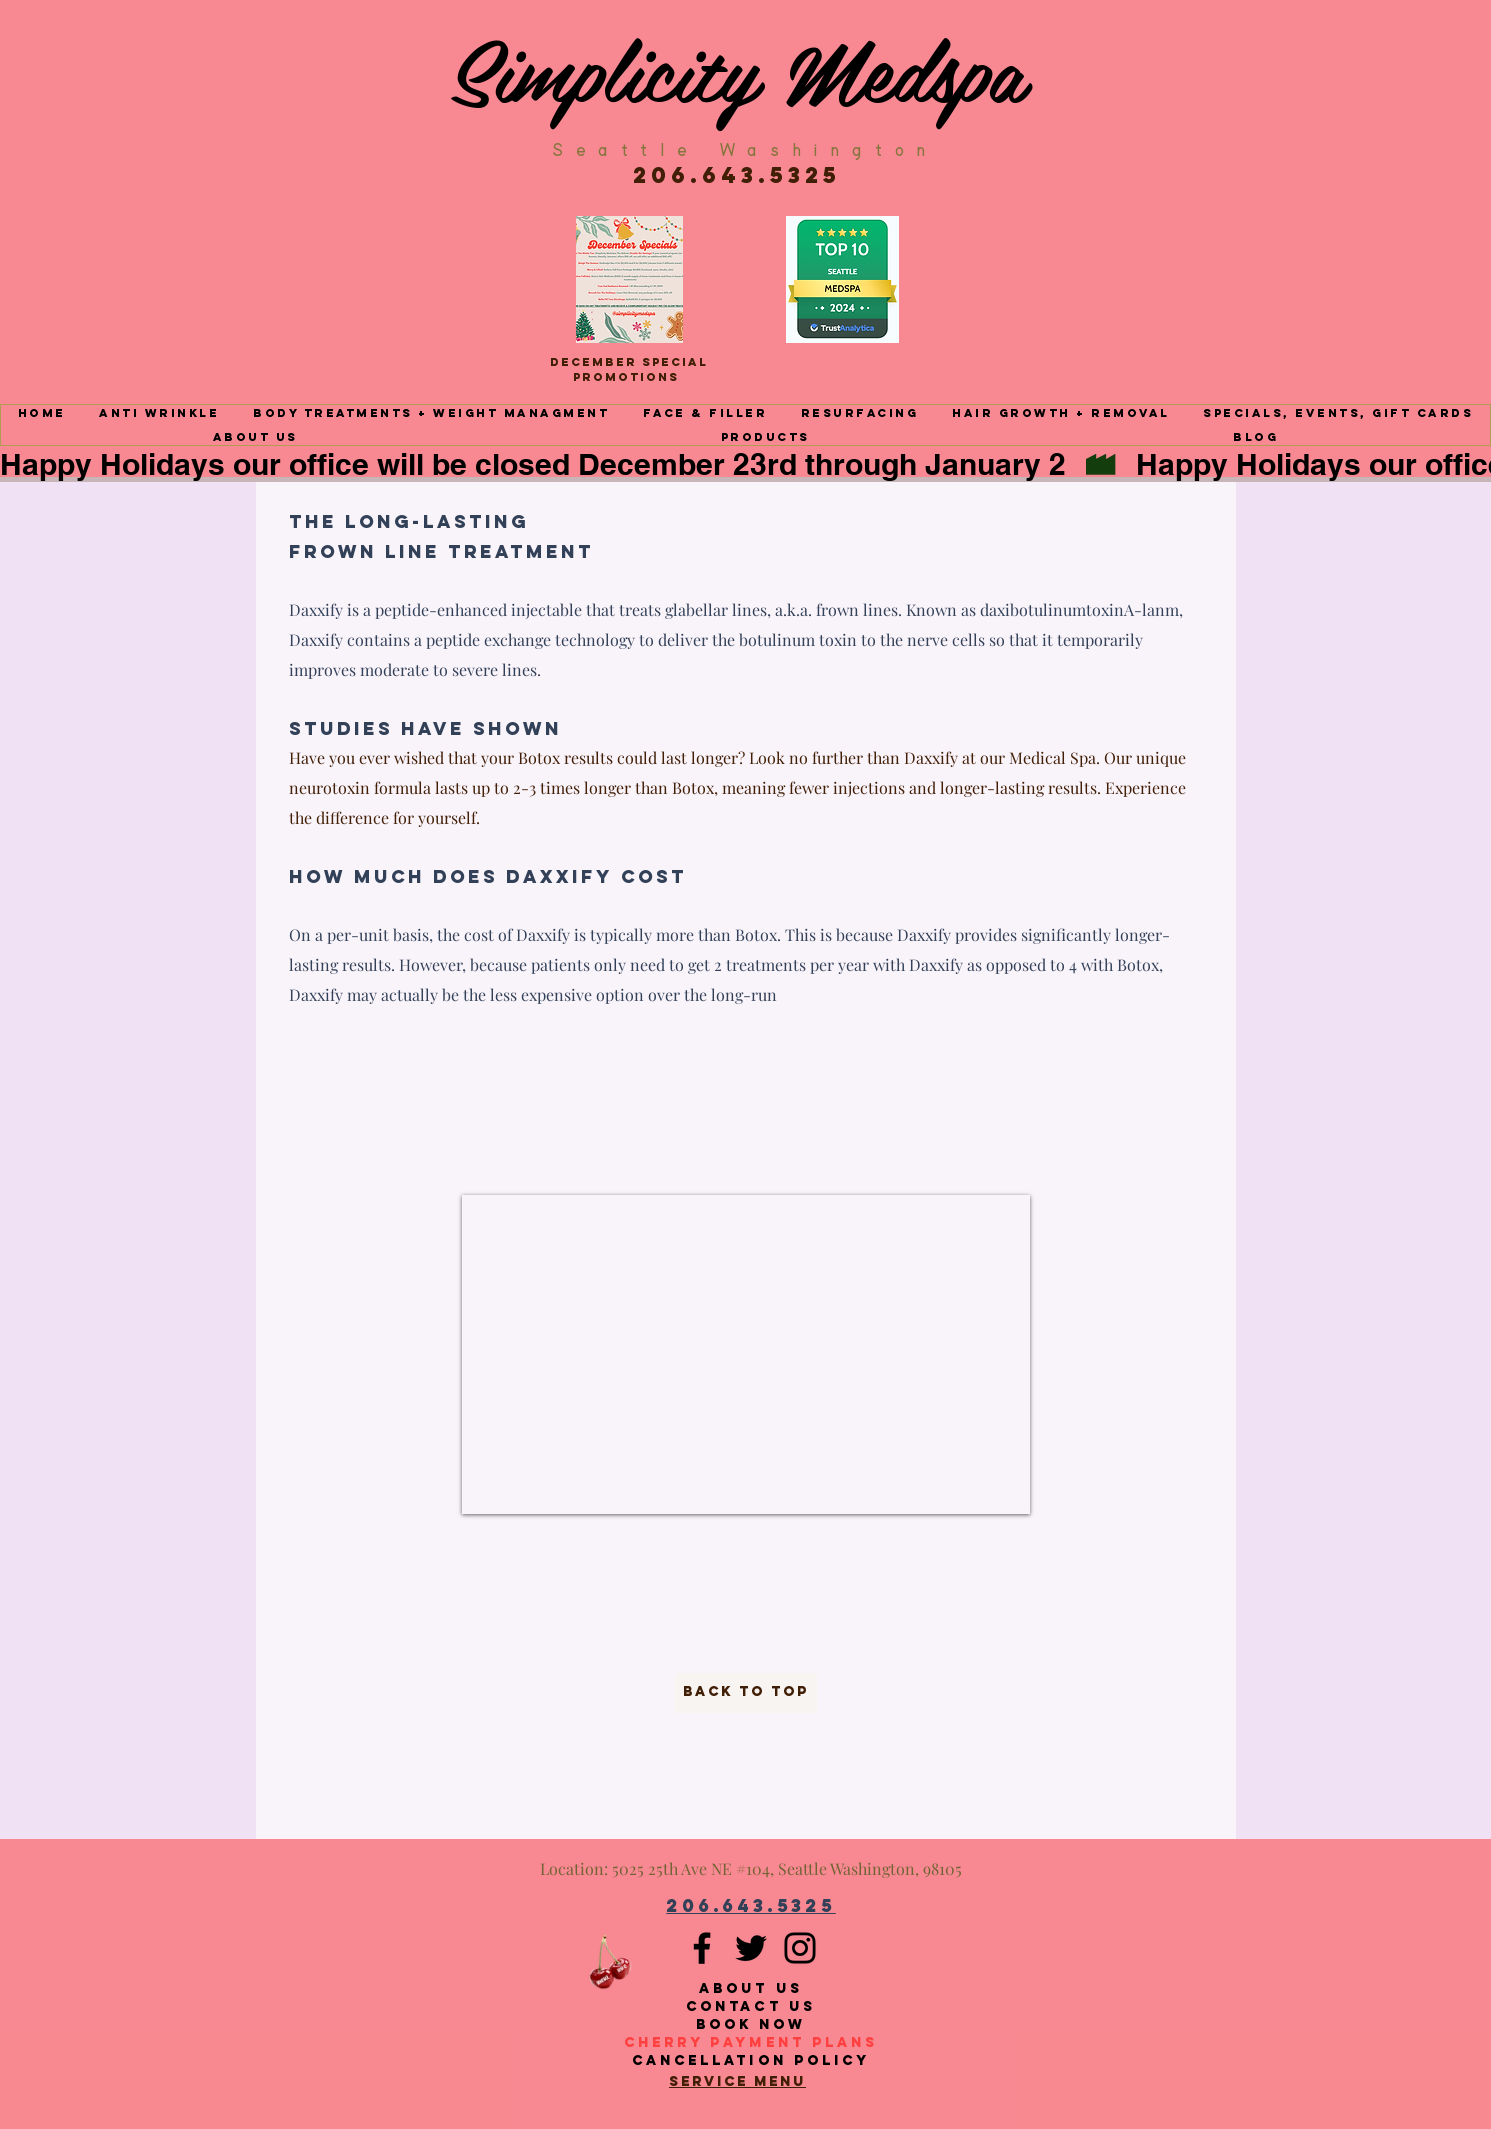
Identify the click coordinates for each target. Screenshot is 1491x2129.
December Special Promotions (629, 369)
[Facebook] (702, 1948)
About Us (751, 1988)
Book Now (751, 2024)
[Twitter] (751, 1948)
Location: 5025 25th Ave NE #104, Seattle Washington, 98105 (751, 1868)
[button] (160, 413)
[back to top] (746, 1693)
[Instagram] (800, 1948)
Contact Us (751, 2006)
